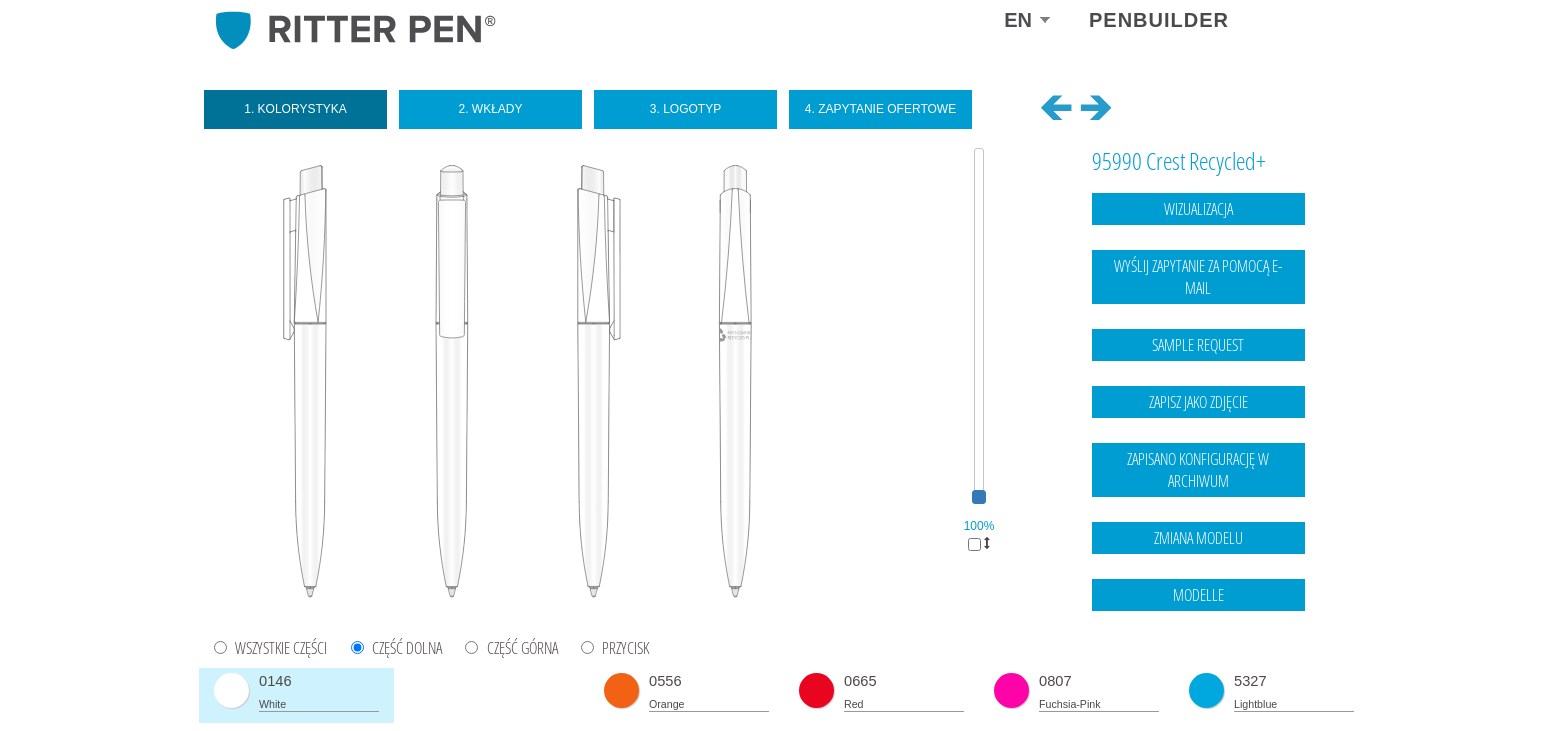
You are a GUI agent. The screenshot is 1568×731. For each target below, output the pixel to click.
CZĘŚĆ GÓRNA (522, 648)
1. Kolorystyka (295, 109)
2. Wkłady (490, 109)
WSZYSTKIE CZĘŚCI (281, 648)
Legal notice (1232, 676)
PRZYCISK (625, 648)
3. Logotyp (685, 109)
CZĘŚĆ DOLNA (407, 648)
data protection (1314, 676)
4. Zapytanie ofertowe (880, 109)
